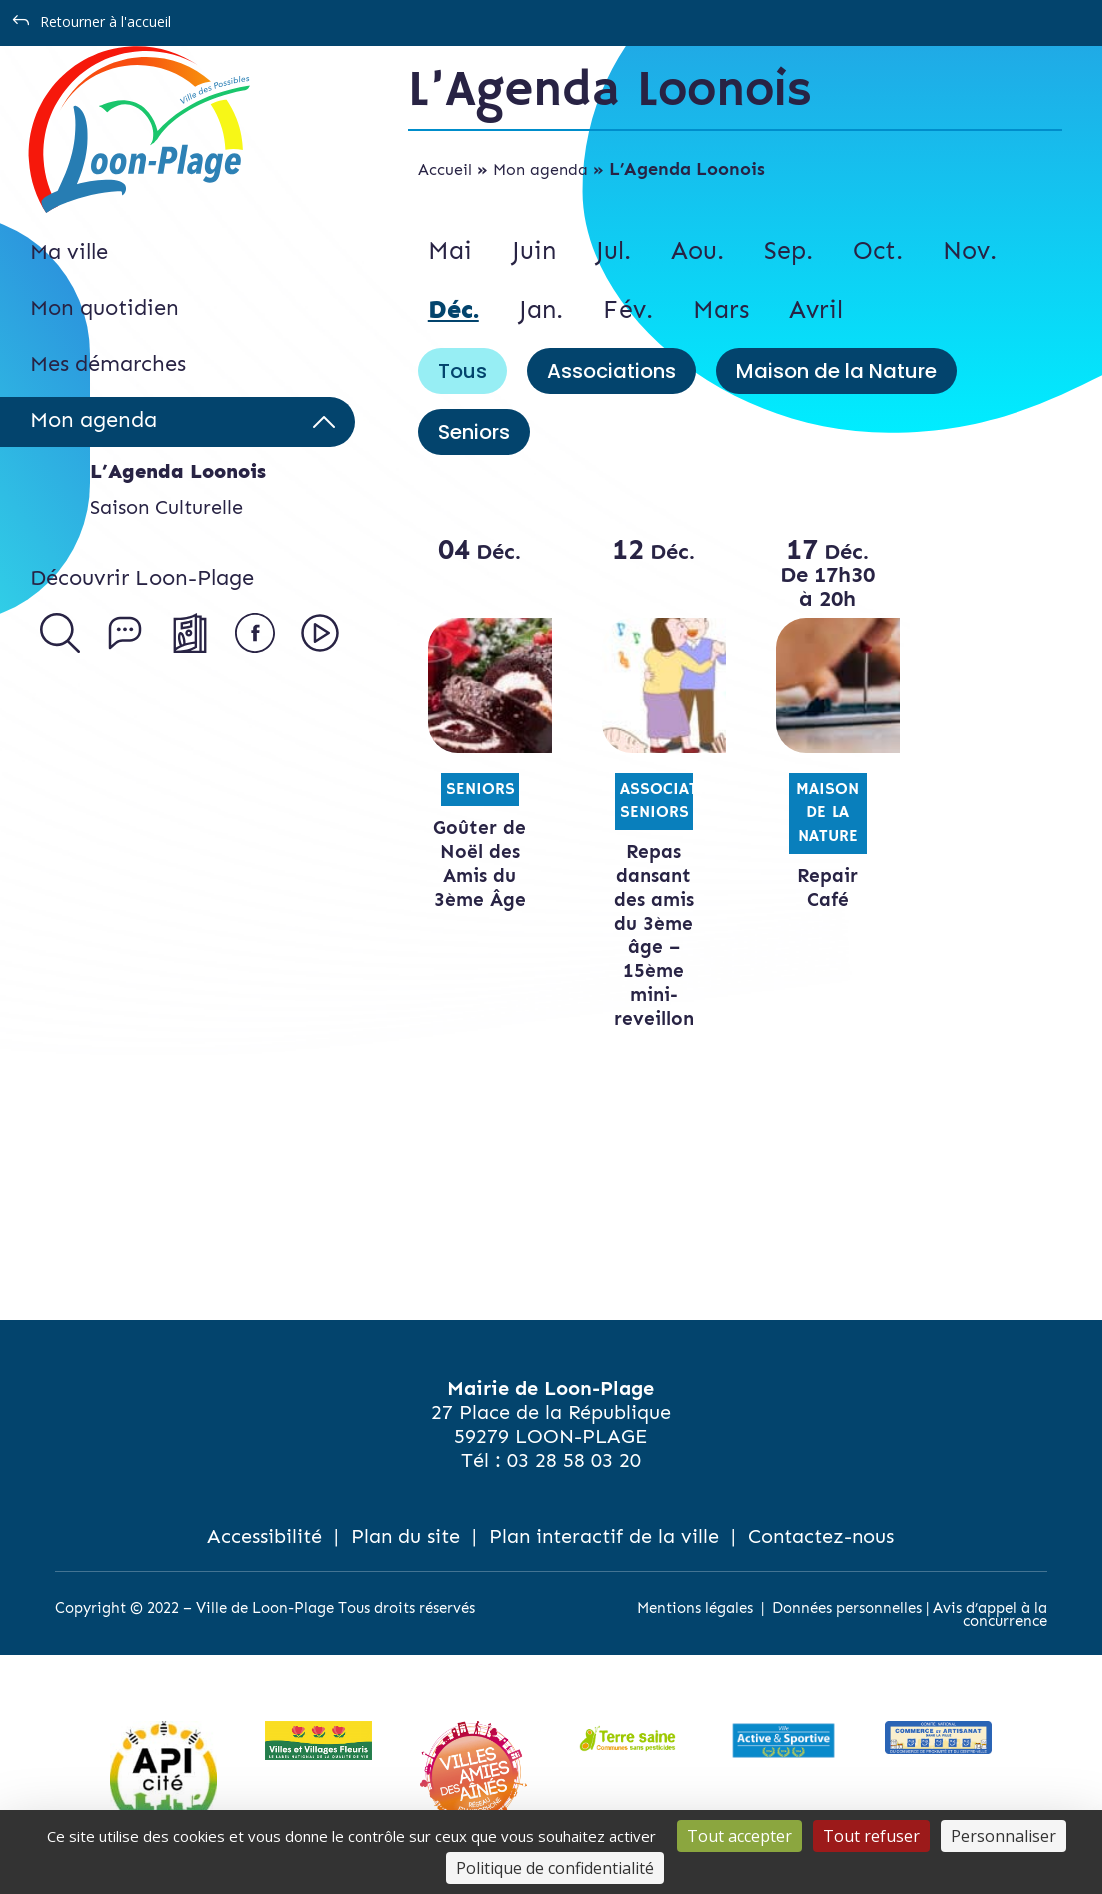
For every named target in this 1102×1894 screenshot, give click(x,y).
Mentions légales (695, 1608)
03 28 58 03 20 (574, 1460)
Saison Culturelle (166, 507)
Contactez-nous (821, 1536)
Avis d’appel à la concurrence (990, 1615)
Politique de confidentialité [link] (555, 1868)
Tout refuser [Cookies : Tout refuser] (871, 1836)
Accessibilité (264, 1536)
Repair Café (827, 887)
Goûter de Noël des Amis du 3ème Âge (479, 863)
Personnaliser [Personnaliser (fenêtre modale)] (1003, 1836)
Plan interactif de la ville (604, 1536)
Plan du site (405, 1536)
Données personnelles (847, 1608)
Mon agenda (540, 169)
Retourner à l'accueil (105, 21)
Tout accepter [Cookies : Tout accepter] (739, 1836)
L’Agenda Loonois (178, 471)
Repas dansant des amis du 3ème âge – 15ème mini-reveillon (654, 935)
